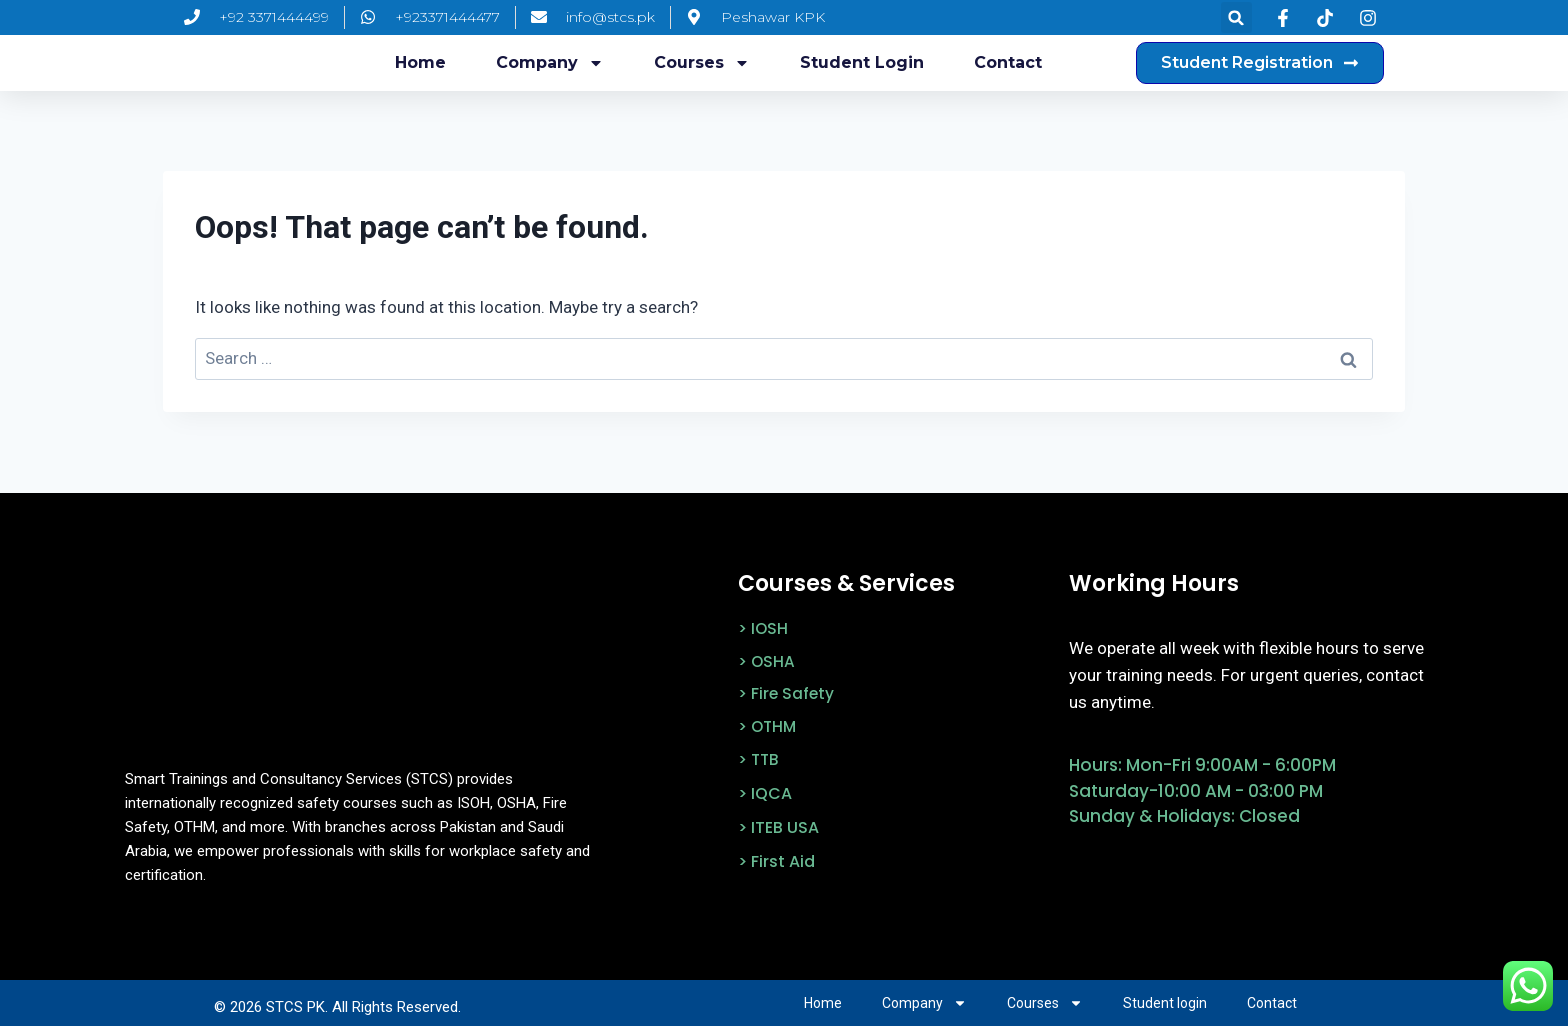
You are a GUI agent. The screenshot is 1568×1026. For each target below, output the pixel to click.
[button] (1236, 17)
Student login (862, 62)
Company (550, 63)
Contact (1008, 62)
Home (420, 62)
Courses (702, 63)
